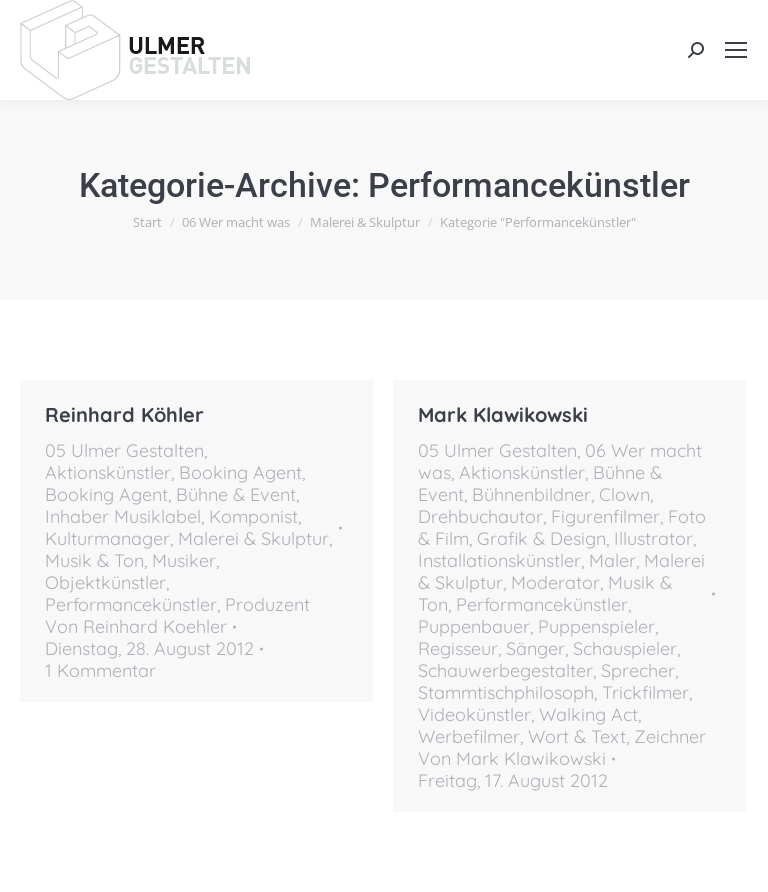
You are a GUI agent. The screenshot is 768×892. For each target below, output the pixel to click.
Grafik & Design (541, 538)
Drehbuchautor (480, 516)
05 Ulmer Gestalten (124, 450)
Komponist (253, 516)
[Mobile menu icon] (736, 50)
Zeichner (670, 736)
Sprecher (638, 670)
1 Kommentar (100, 671)
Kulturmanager (107, 538)
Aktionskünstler (108, 472)
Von (136, 627)
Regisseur (458, 648)
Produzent (267, 604)
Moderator (555, 582)
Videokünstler (474, 714)
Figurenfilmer (605, 516)
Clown (624, 494)
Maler (612, 560)
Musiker (184, 560)
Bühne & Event (236, 494)
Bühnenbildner (531, 494)
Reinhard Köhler (124, 414)
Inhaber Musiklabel (123, 516)
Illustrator (653, 538)
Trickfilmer (645, 692)
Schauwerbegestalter (505, 670)
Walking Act (588, 714)
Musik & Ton (94, 560)
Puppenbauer (474, 626)
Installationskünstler (499, 560)
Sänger (535, 648)
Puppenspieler (596, 626)
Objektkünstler (105, 582)
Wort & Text (577, 736)
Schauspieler (625, 648)
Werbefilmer (469, 736)
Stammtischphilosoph (506, 692)
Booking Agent (240, 472)
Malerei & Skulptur (253, 538)
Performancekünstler (131, 604)
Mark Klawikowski (503, 414)
